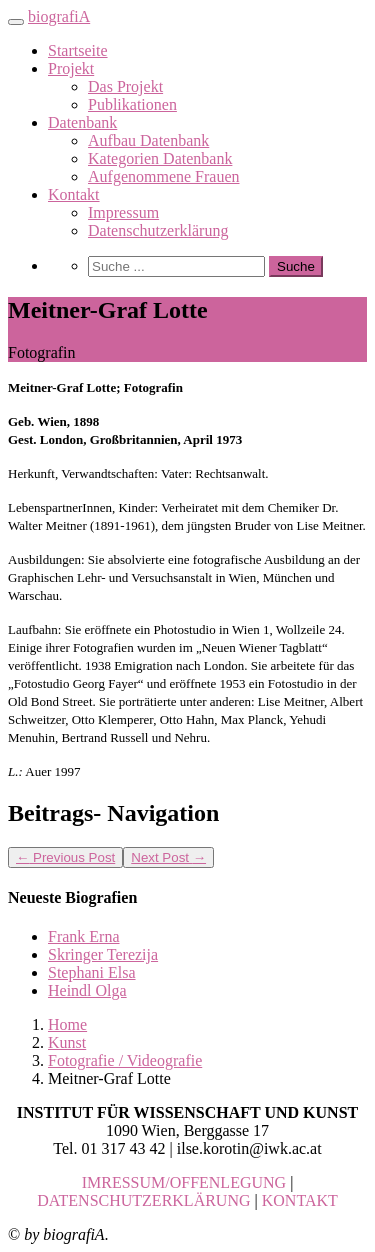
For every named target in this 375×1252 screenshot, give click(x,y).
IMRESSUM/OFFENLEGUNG (184, 1182)
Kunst (67, 1042)
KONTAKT (300, 1200)
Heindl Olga (87, 990)
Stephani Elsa (92, 972)
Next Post (168, 857)
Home (67, 1024)
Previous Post (65, 857)
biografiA (59, 16)
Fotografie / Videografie (125, 1060)
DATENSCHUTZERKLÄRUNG (143, 1200)
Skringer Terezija (103, 954)
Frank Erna (84, 936)
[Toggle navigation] (16, 22)
